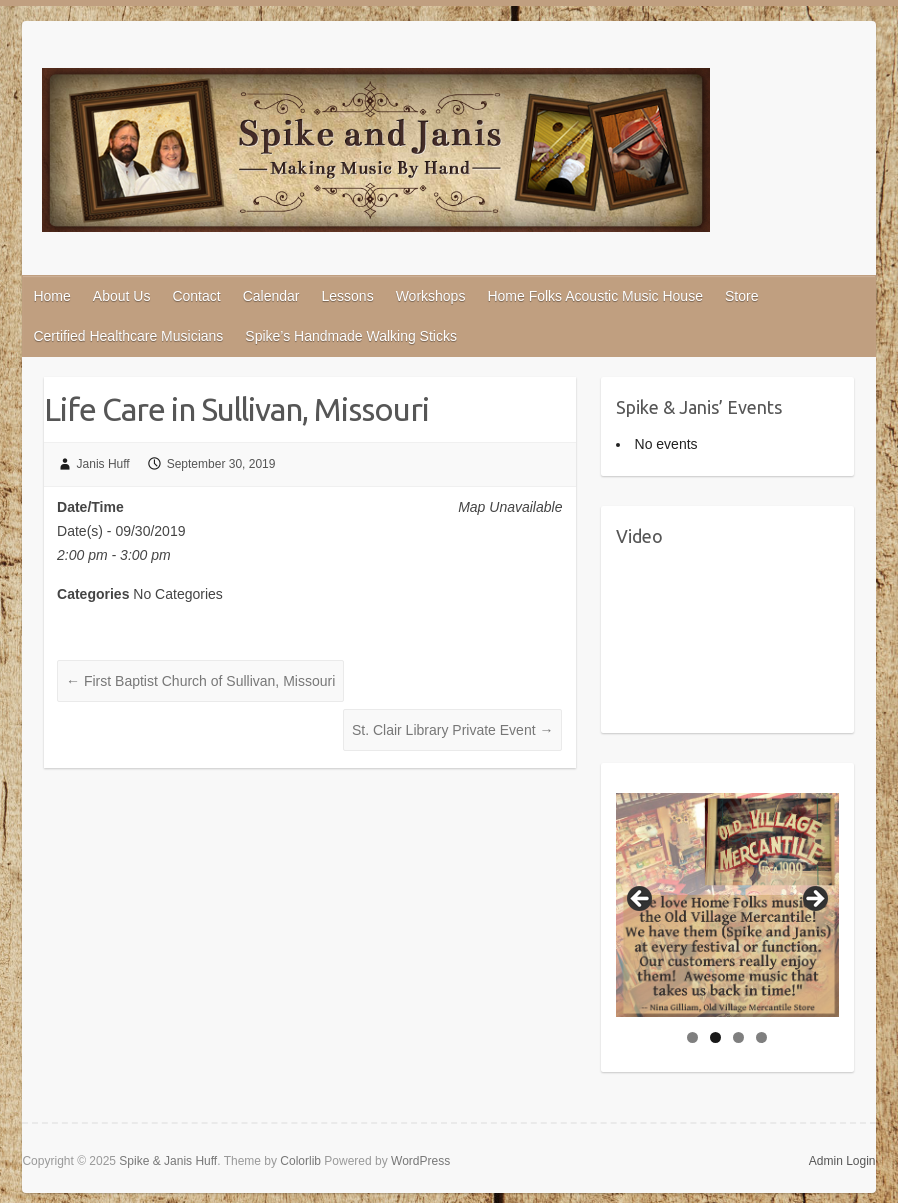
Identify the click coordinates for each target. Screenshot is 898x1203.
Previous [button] (641, 900)
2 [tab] (715, 1037)
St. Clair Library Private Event (453, 730)
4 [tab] (761, 1037)
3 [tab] (738, 1037)
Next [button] (814, 900)
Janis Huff (103, 464)
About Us (122, 296)
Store (741, 296)
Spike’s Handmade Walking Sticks (351, 336)
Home (51, 296)
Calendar (271, 296)
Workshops (431, 296)
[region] (728, 905)
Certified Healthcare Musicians (128, 336)
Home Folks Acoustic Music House (595, 296)
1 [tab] (692, 1037)
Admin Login (842, 1161)
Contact (196, 296)
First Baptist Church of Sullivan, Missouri (200, 681)
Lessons (347, 296)
